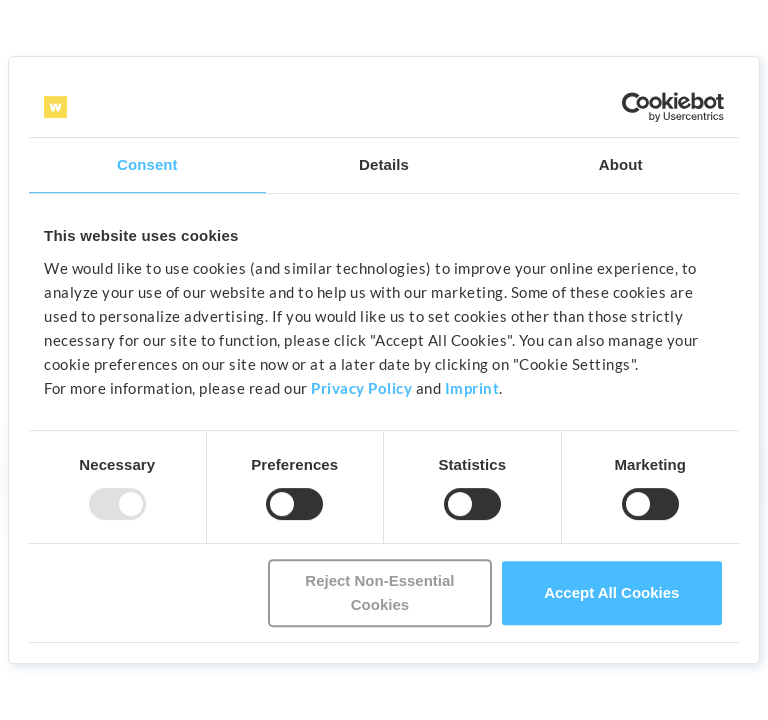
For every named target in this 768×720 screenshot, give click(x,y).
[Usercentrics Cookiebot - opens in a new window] (636, 107)
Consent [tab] (147, 164)
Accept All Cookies (611, 592)
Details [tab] (384, 164)
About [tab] (621, 164)
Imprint (472, 388)
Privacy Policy (361, 388)
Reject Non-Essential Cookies (379, 592)
